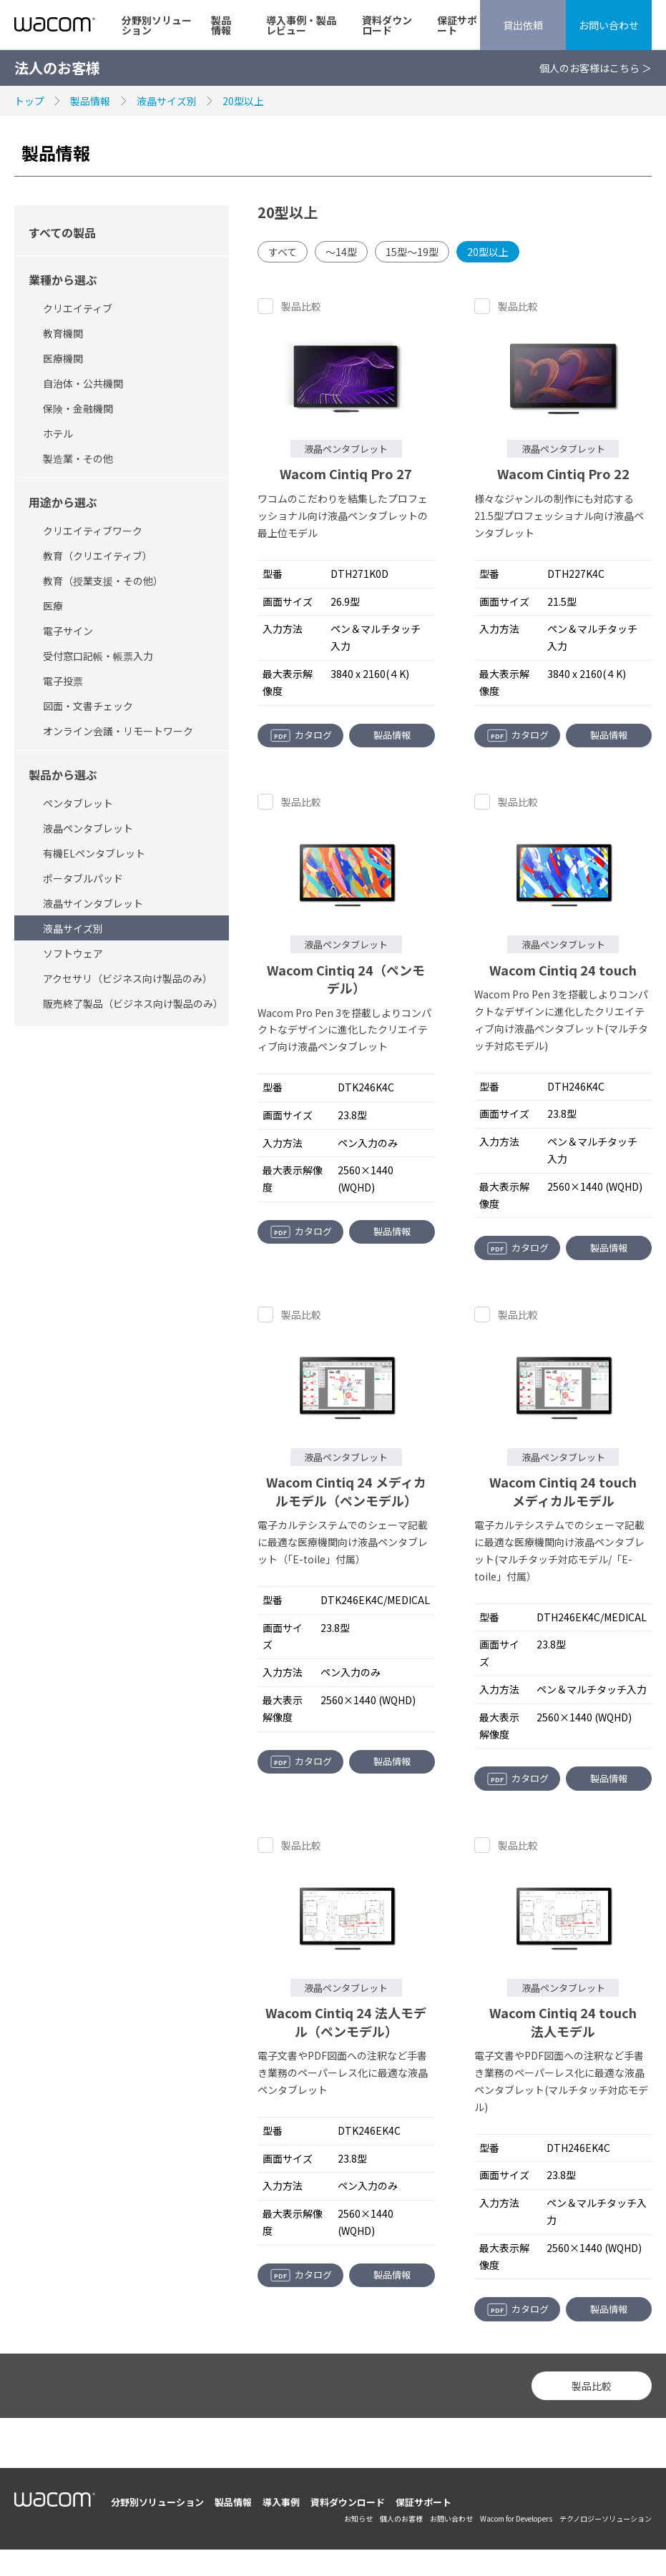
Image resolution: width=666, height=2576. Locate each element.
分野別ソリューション (157, 25)
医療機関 (63, 358)
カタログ (301, 735)
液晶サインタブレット (93, 903)
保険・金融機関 (78, 408)
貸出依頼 (523, 25)
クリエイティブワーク (92, 530)
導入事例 (281, 2502)
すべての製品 (62, 232)
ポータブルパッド (83, 878)
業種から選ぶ (63, 279)
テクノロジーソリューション (605, 2518)
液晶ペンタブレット (88, 828)
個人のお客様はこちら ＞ (595, 68)
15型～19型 (412, 252)
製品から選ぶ (63, 774)
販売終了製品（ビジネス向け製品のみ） (133, 1003)
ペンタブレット (78, 803)
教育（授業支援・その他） (103, 581)
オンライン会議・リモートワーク (118, 731)
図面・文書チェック (88, 706)
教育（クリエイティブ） (97, 556)
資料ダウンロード (387, 25)
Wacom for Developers (516, 2518)
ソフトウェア (73, 953)
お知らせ (358, 2518)
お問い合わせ (609, 25)
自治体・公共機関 (83, 383)
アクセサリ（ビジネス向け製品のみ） (127, 978)
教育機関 (63, 333)
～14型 (341, 252)
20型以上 (243, 101)
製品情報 (221, 25)
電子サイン (68, 631)
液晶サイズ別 (167, 101)
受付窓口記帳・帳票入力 (98, 656)
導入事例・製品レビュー (301, 25)
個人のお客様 (401, 2518)
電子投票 (63, 681)
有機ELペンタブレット (94, 853)
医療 (53, 606)
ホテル (58, 433)
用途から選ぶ (63, 502)
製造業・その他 (78, 458)
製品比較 (301, 306)
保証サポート (457, 25)
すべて (282, 252)
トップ (29, 101)
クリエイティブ (77, 308)
